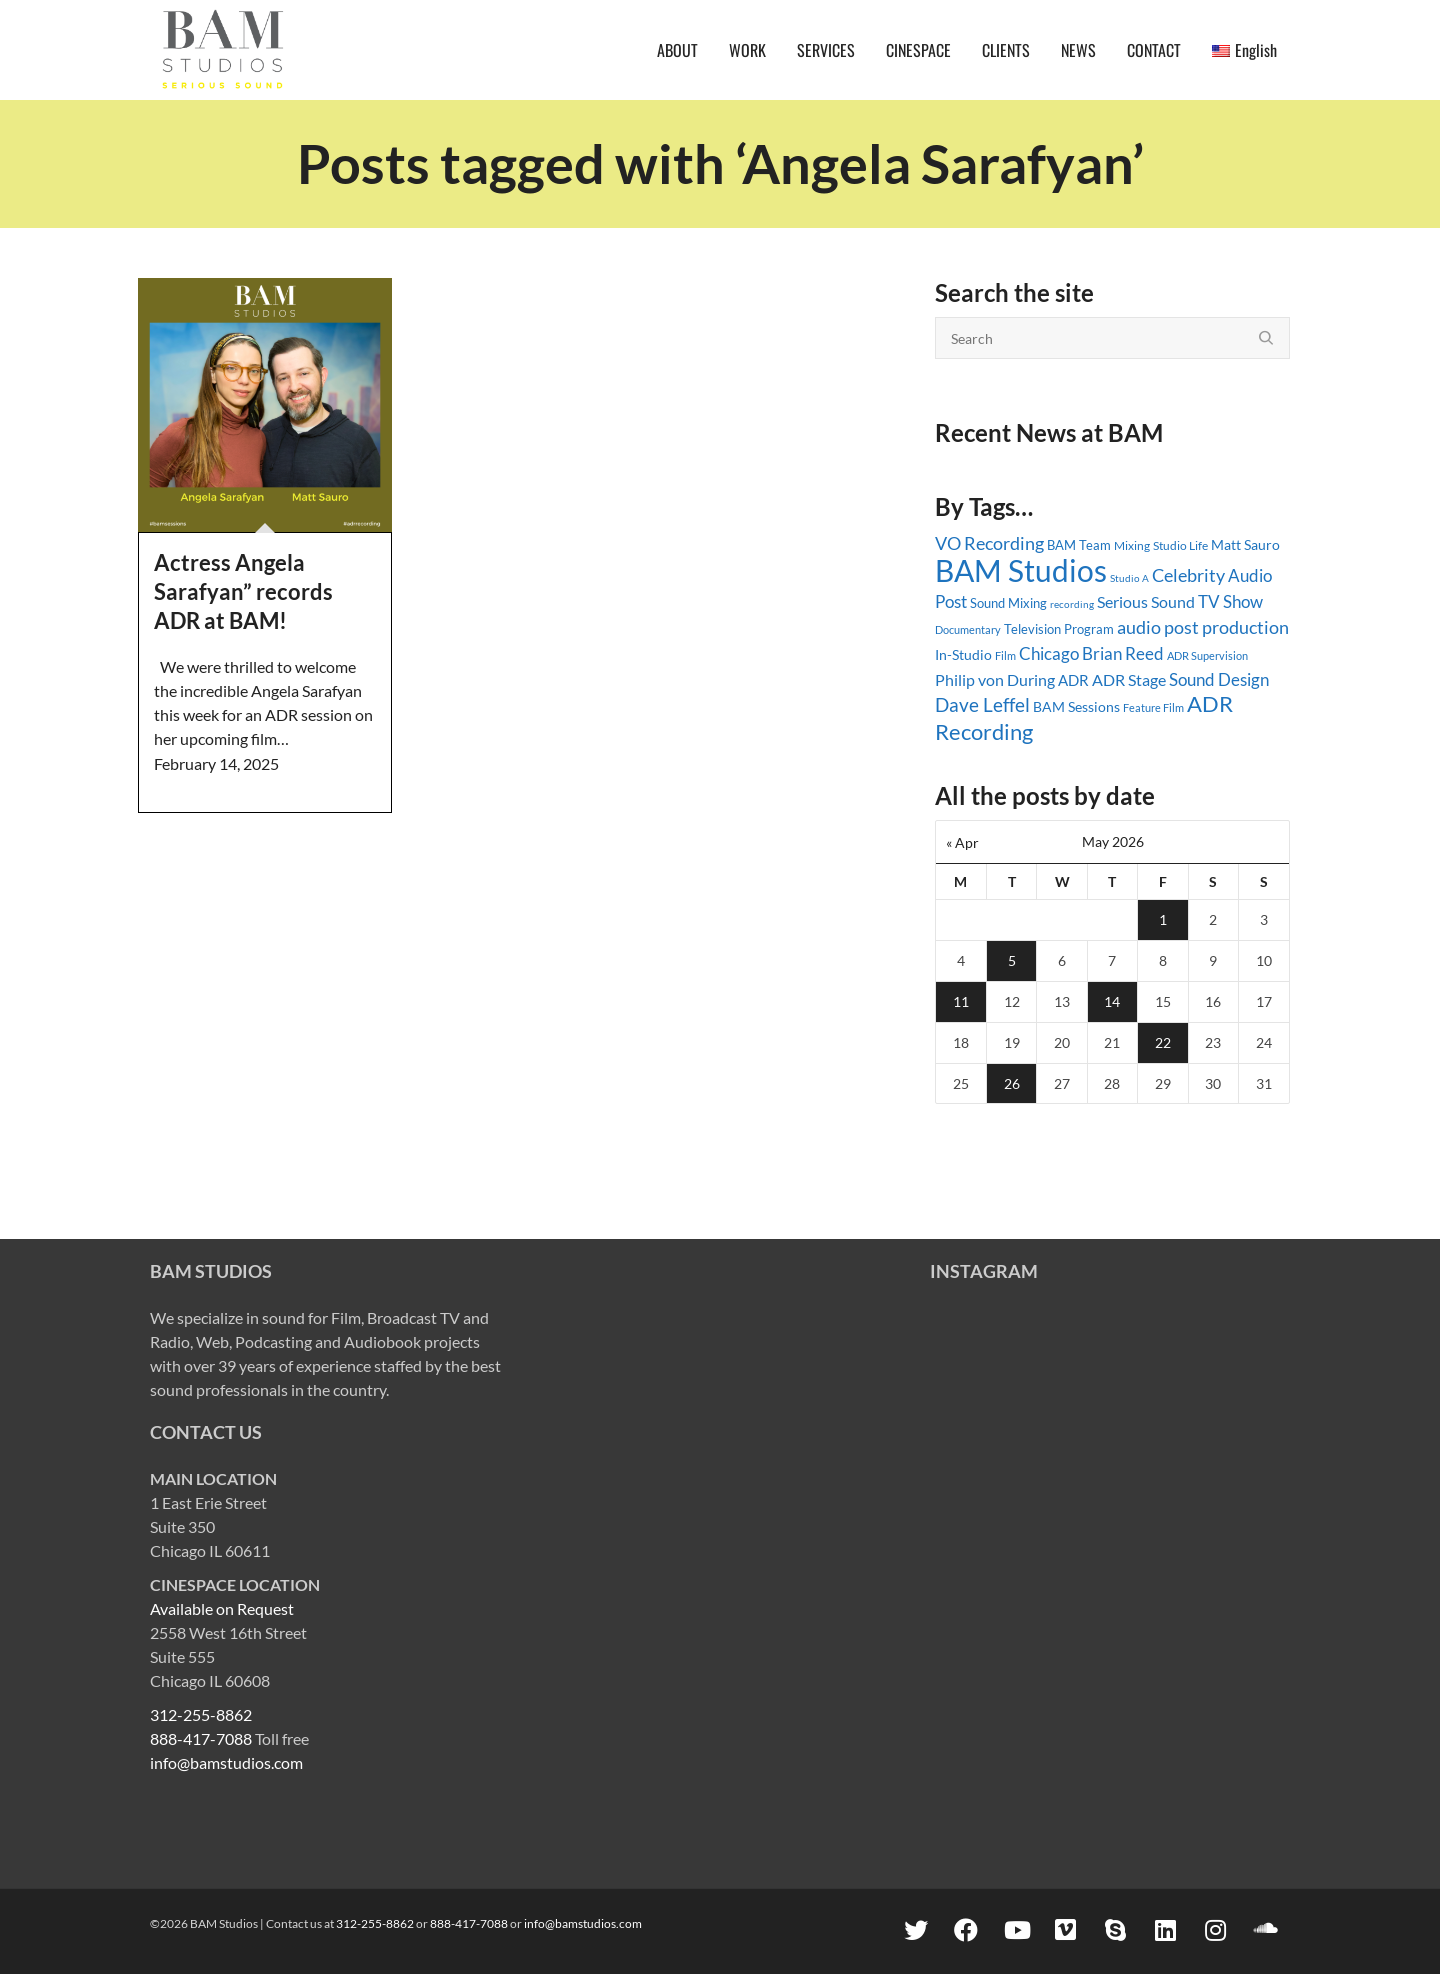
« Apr (962, 842)
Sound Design (1219, 679)
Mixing (1132, 545)
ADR (1073, 680)
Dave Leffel (982, 704)
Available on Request (222, 1608)
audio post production (1203, 627)
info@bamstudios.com (226, 1762)
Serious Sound (1146, 601)
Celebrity (1188, 575)
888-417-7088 (201, 1738)
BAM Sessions (1076, 706)
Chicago (1049, 653)
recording (1072, 604)
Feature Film (1153, 707)
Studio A (1129, 578)
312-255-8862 (201, 1714)
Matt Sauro (1245, 544)
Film (1005, 656)
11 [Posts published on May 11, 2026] (961, 1001)
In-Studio (963, 654)
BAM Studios (1021, 570)
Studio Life (1180, 545)
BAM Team (1079, 545)
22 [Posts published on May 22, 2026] (1163, 1042)
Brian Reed (1123, 653)
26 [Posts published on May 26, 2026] (1012, 1083)
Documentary (968, 629)
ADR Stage (1129, 679)
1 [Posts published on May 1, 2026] (1163, 919)
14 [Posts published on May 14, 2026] (1112, 1001)
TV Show (1230, 601)
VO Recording (989, 543)
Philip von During (995, 679)
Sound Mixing (1008, 603)
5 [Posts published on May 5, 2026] (1012, 960)
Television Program (1059, 629)
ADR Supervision (1207, 655)
